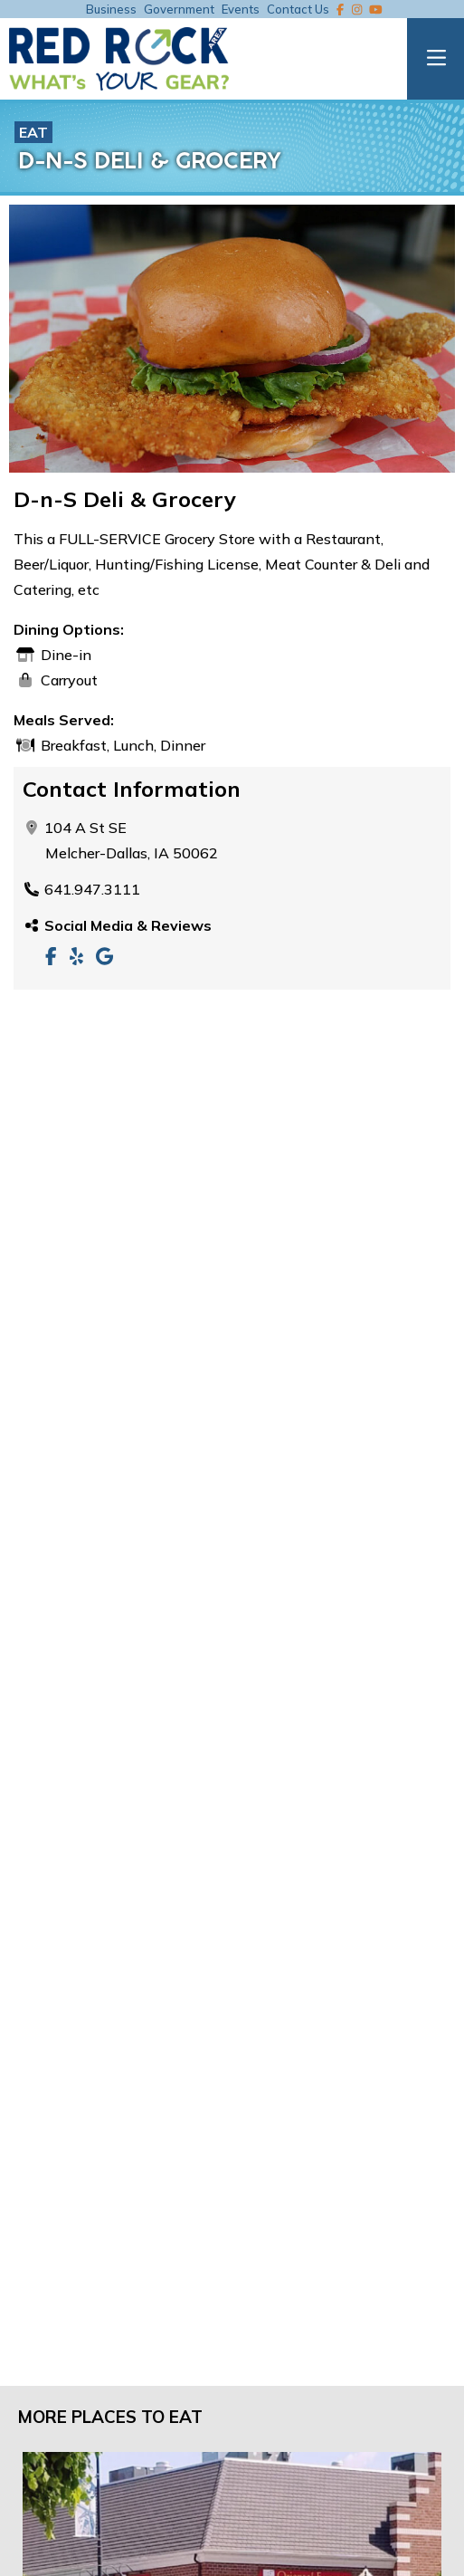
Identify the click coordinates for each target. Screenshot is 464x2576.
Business (111, 9)
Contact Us (298, 9)
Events (241, 9)
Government (179, 9)
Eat (33, 132)
